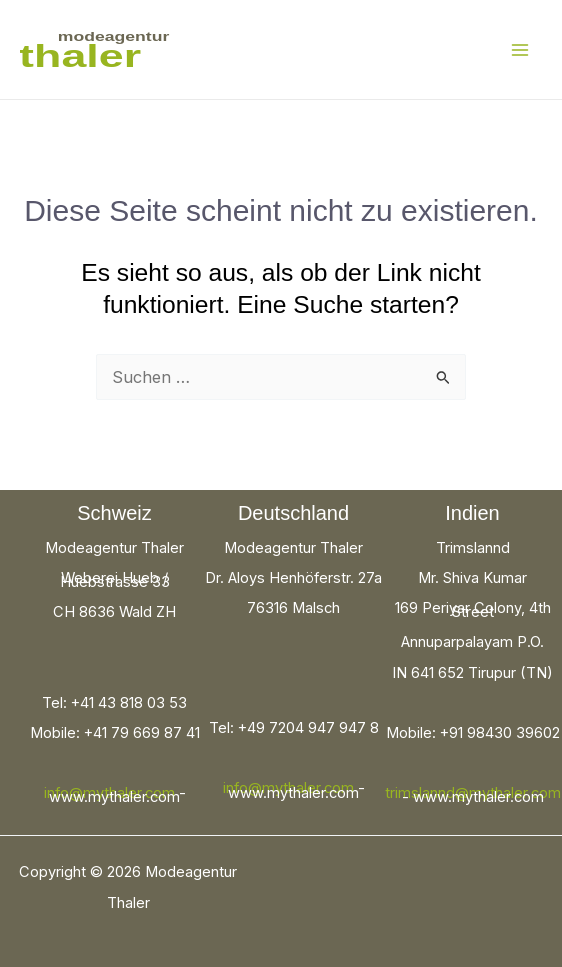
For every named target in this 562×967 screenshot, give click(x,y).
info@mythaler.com (109, 793)
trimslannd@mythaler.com (473, 793)
